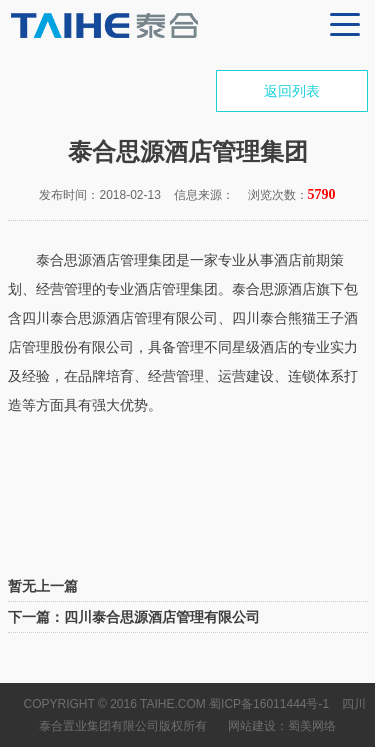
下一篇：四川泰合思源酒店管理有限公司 (134, 617)
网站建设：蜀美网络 (282, 726)
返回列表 (292, 91)
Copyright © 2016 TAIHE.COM (115, 704)
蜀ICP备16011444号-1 (269, 704)
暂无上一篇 (43, 586)
